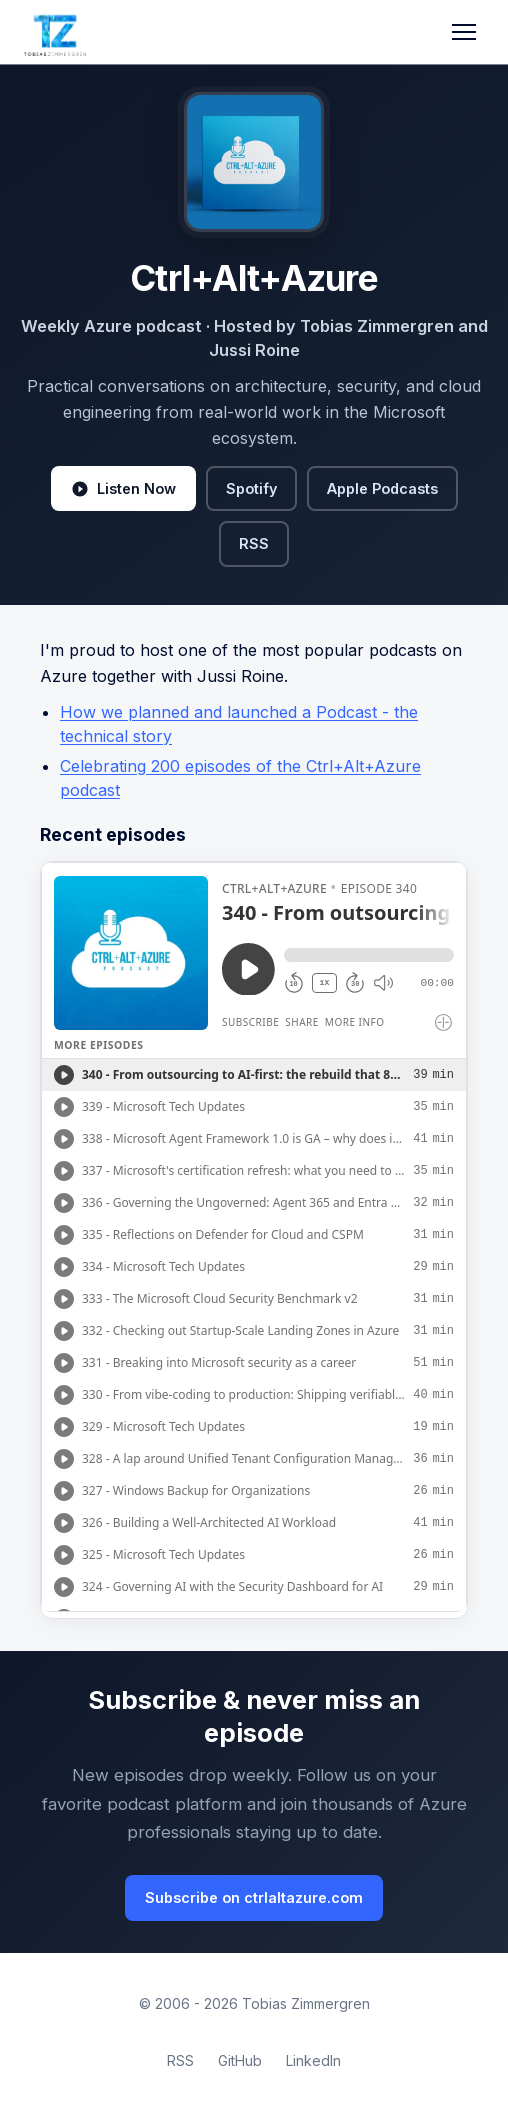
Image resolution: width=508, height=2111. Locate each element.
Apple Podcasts (382, 488)
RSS (254, 543)
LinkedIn (313, 2060)
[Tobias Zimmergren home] (55, 32)
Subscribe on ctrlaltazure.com (254, 1897)
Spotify (251, 488)
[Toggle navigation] (464, 32)
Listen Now (123, 489)
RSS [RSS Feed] (180, 2060)
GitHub (240, 2060)
